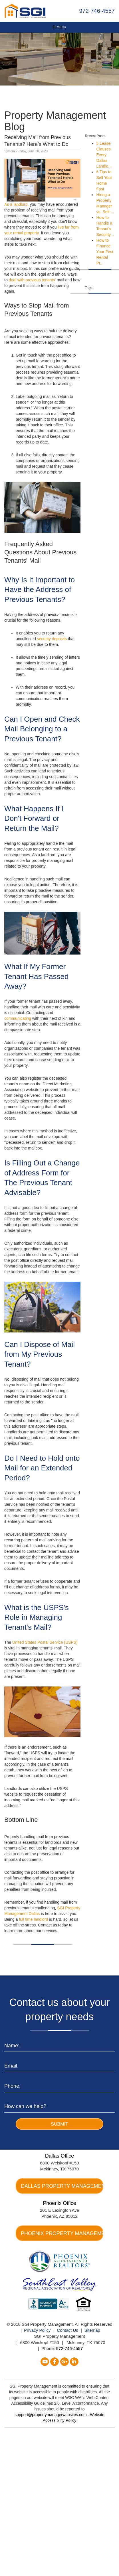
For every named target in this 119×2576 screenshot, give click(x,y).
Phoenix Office (59, 2203)
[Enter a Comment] (59, 2105)
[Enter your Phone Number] (59, 2085)
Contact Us (67, 2330)
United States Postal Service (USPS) (45, 1642)
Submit (59, 2124)
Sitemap (92, 2330)
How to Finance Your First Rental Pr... (104, 251)
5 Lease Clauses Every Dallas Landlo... (104, 154)
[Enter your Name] (59, 2044)
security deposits (52, 638)
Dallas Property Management (62, 2186)
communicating (17, 1018)
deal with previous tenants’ (33, 280)
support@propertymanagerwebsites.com (51, 2414)
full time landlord (34, 1919)
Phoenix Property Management (62, 2233)
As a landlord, (16, 204)
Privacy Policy (37, 2330)
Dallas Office (59, 2156)
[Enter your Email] (59, 2065)
